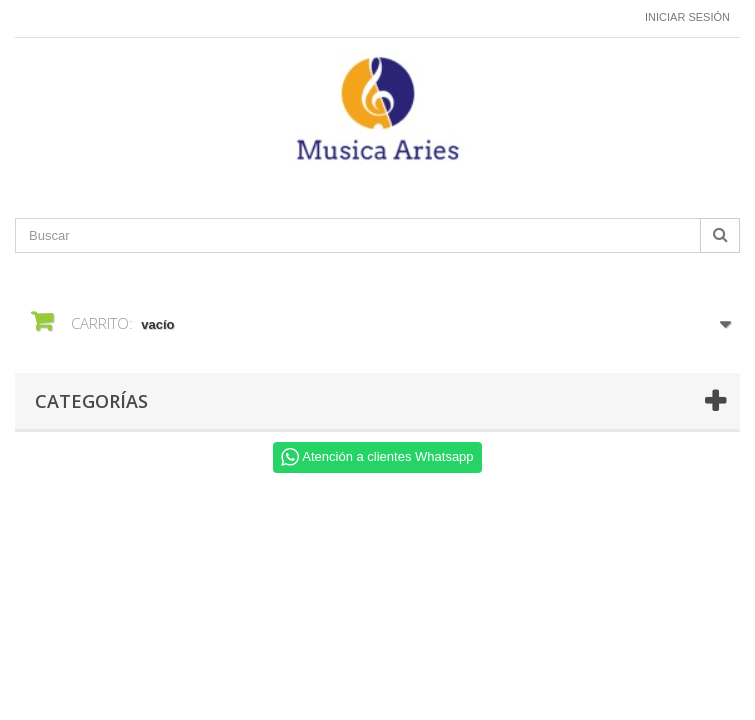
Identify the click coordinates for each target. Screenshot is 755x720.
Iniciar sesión (687, 17)
